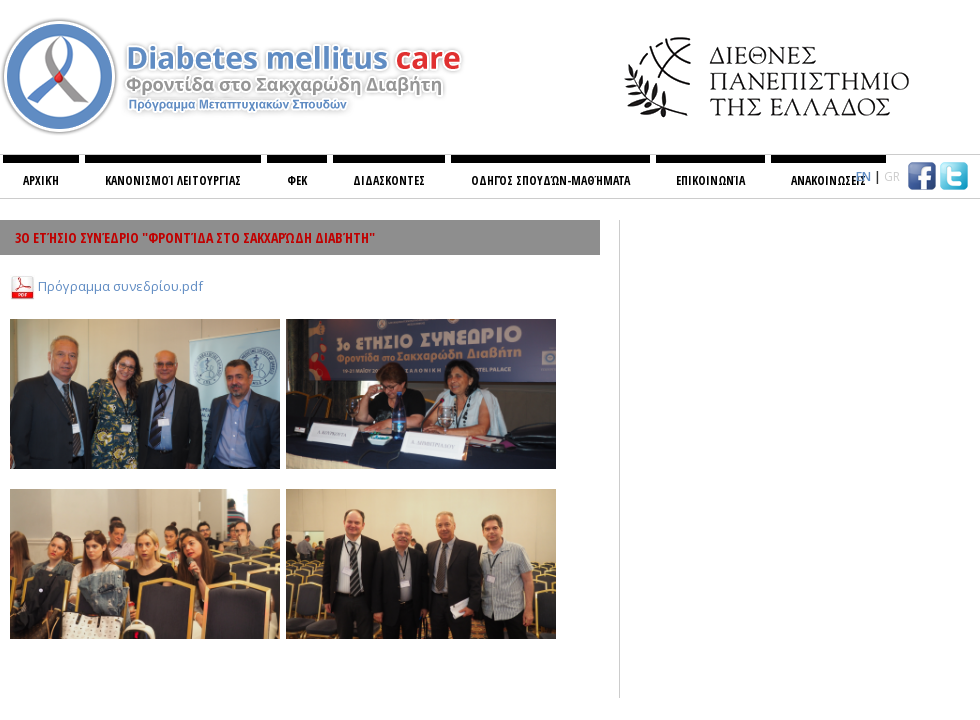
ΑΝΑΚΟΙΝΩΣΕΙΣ (828, 180)
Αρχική (41, 180)
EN (863, 176)
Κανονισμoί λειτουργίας (173, 180)
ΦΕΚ (297, 180)
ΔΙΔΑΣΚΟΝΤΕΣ (389, 180)
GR (892, 176)
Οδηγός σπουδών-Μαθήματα (550, 180)
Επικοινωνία (710, 180)
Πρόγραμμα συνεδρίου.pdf (120, 285)
